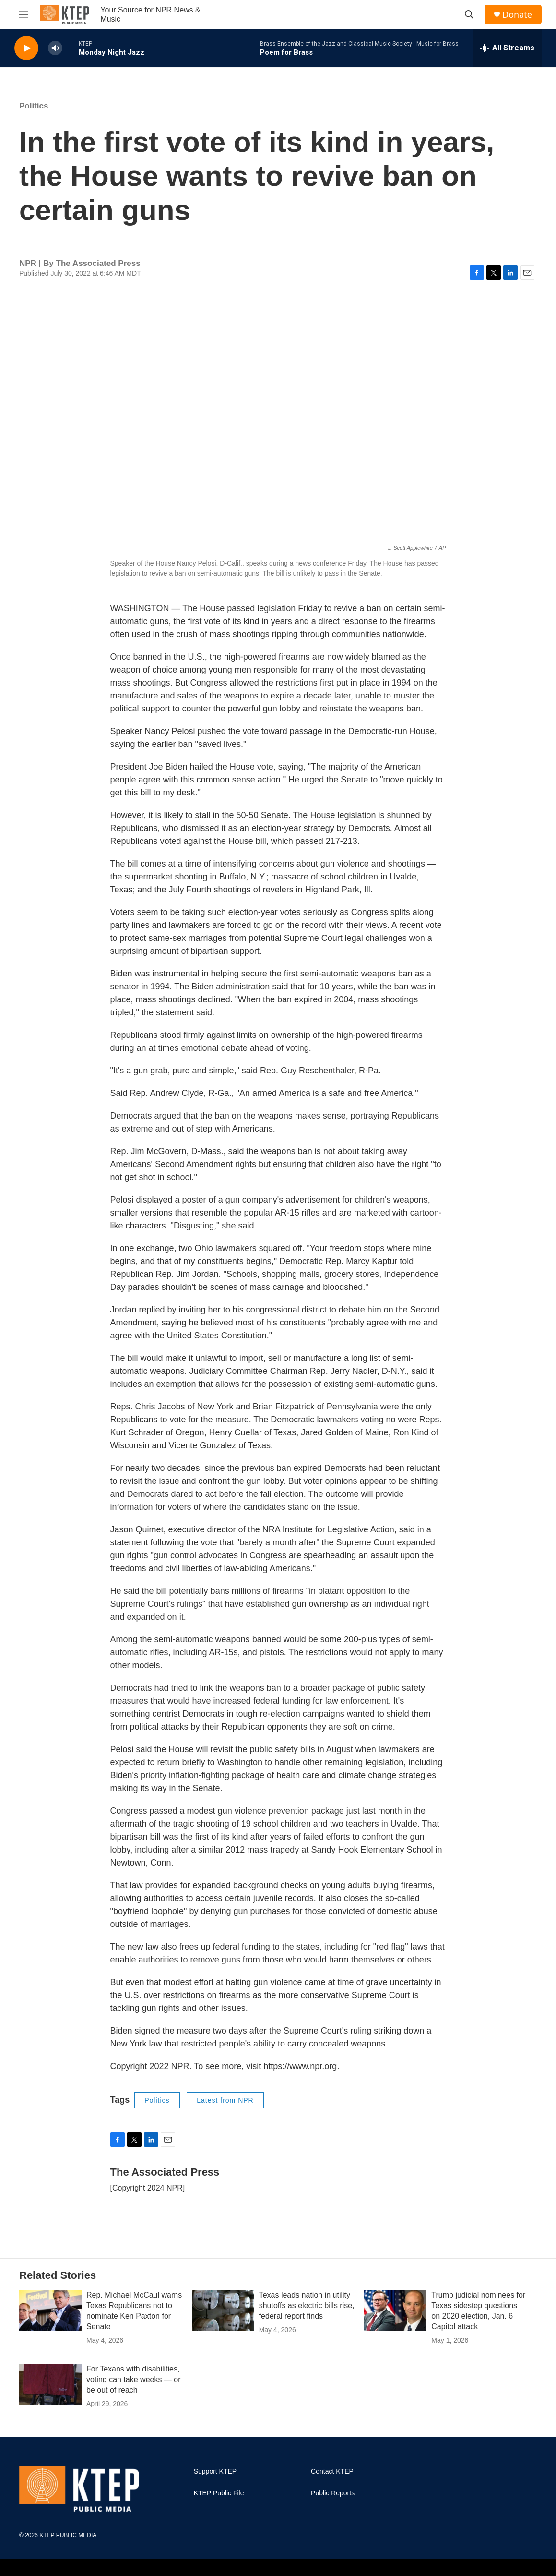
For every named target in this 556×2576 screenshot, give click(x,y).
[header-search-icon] (469, 14)
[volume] (55, 48)
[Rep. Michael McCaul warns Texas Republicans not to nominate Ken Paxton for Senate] (50, 2310)
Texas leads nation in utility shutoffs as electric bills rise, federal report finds (307, 2305)
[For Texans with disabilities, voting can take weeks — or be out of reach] (50, 2384)
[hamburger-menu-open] (23, 14)
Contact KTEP (332, 2471)
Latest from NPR (225, 2100)
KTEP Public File (219, 2493)
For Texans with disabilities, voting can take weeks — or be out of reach (133, 2379)
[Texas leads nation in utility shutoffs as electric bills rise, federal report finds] (223, 2310)
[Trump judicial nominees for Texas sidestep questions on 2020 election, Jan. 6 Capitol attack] (395, 2310)
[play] (26, 48)
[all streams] (507, 48)
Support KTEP (215, 2471)
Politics (33, 105)
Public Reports (333, 2493)
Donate (517, 15)
